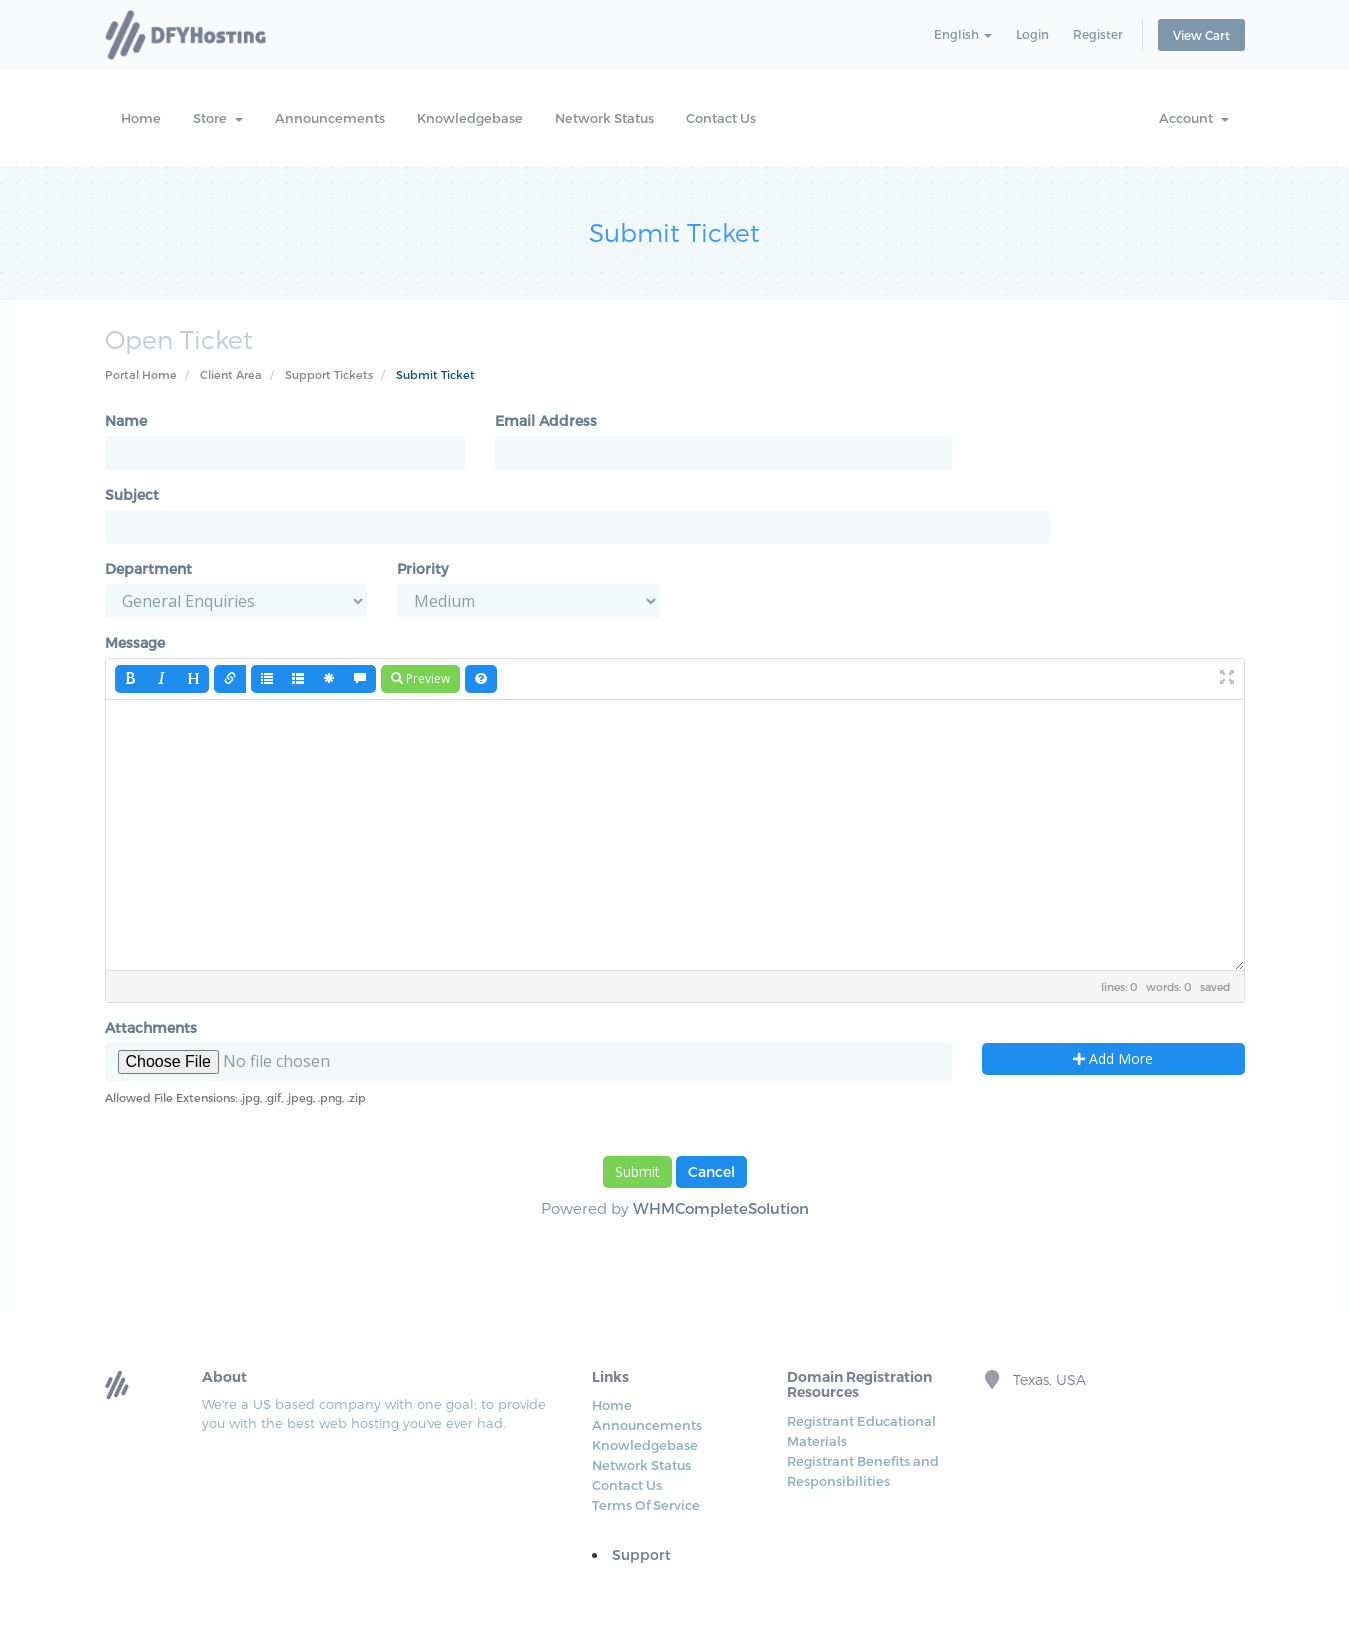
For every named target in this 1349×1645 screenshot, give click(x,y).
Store (218, 118)
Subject (132, 494)
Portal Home (141, 374)
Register (1098, 34)
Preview (420, 678)
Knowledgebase (470, 118)
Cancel (711, 1171)
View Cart (1201, 35)
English (963, 34)
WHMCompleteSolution (721, 1208)
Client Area (231, 374)
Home (141, 118)
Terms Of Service (646, 1505)
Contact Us (721, 118)
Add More (1113, 1058)
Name (126, 420)
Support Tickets (329, 374)
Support (641, 1554)
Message (135, 642)
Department (148, 568)
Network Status (604, 118)
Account (1194, 118)
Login (1032, 34)
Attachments (151, 1027)
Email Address (546, 420)
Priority (422, 568)
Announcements (330, 118)
